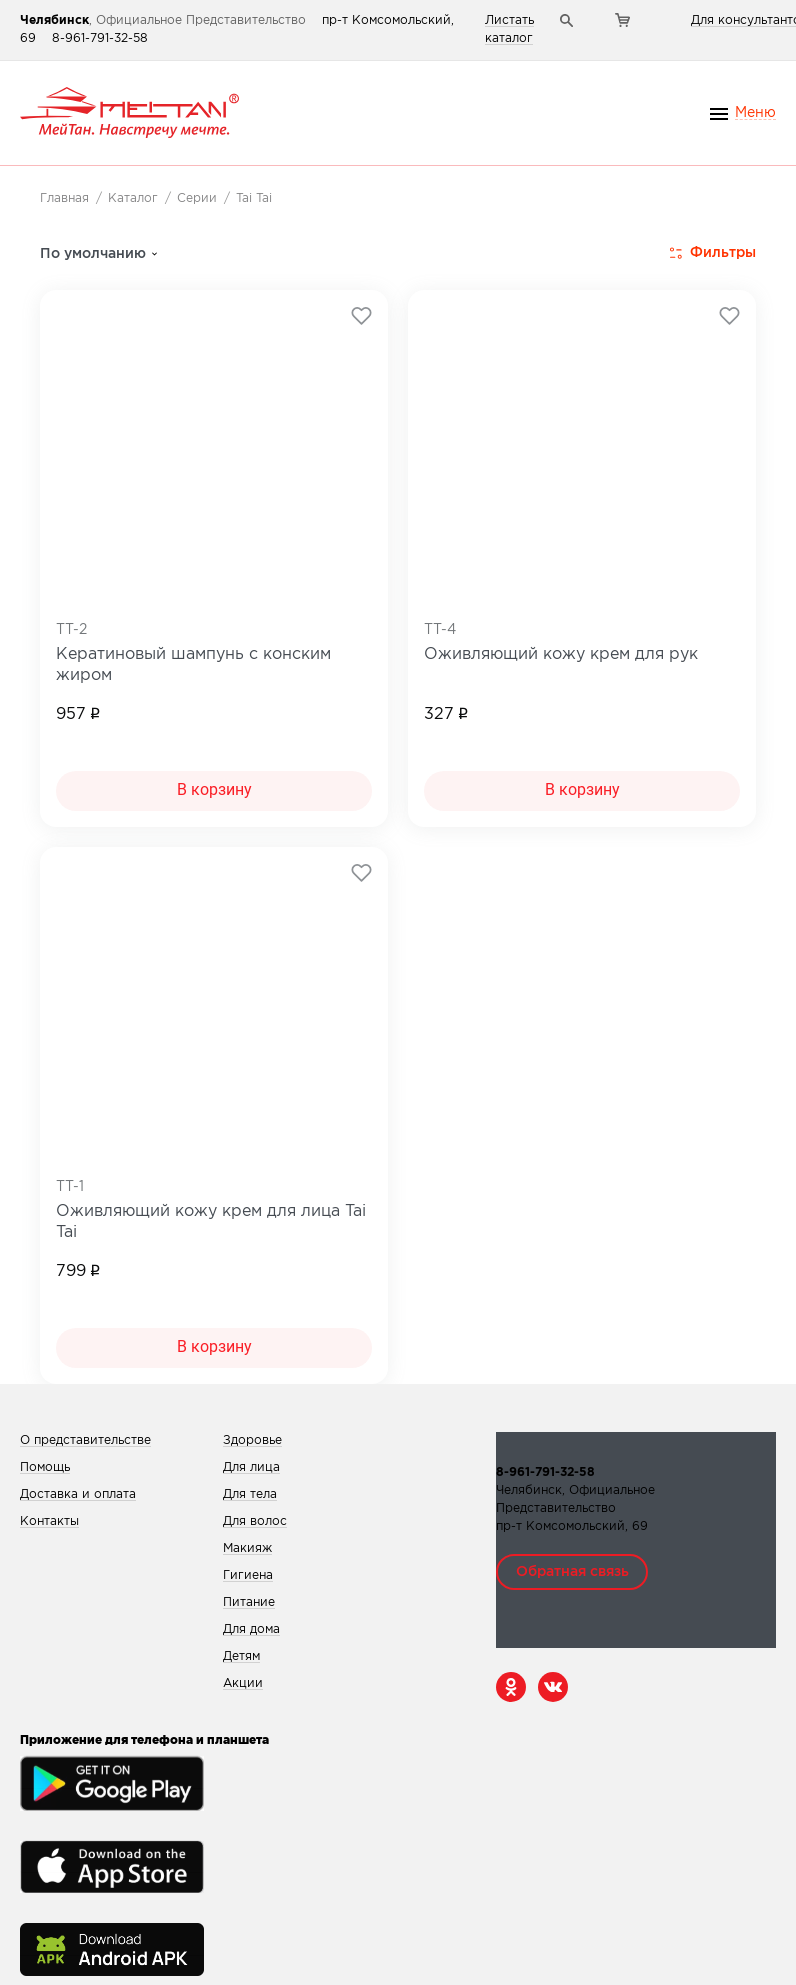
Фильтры (713, 253)
